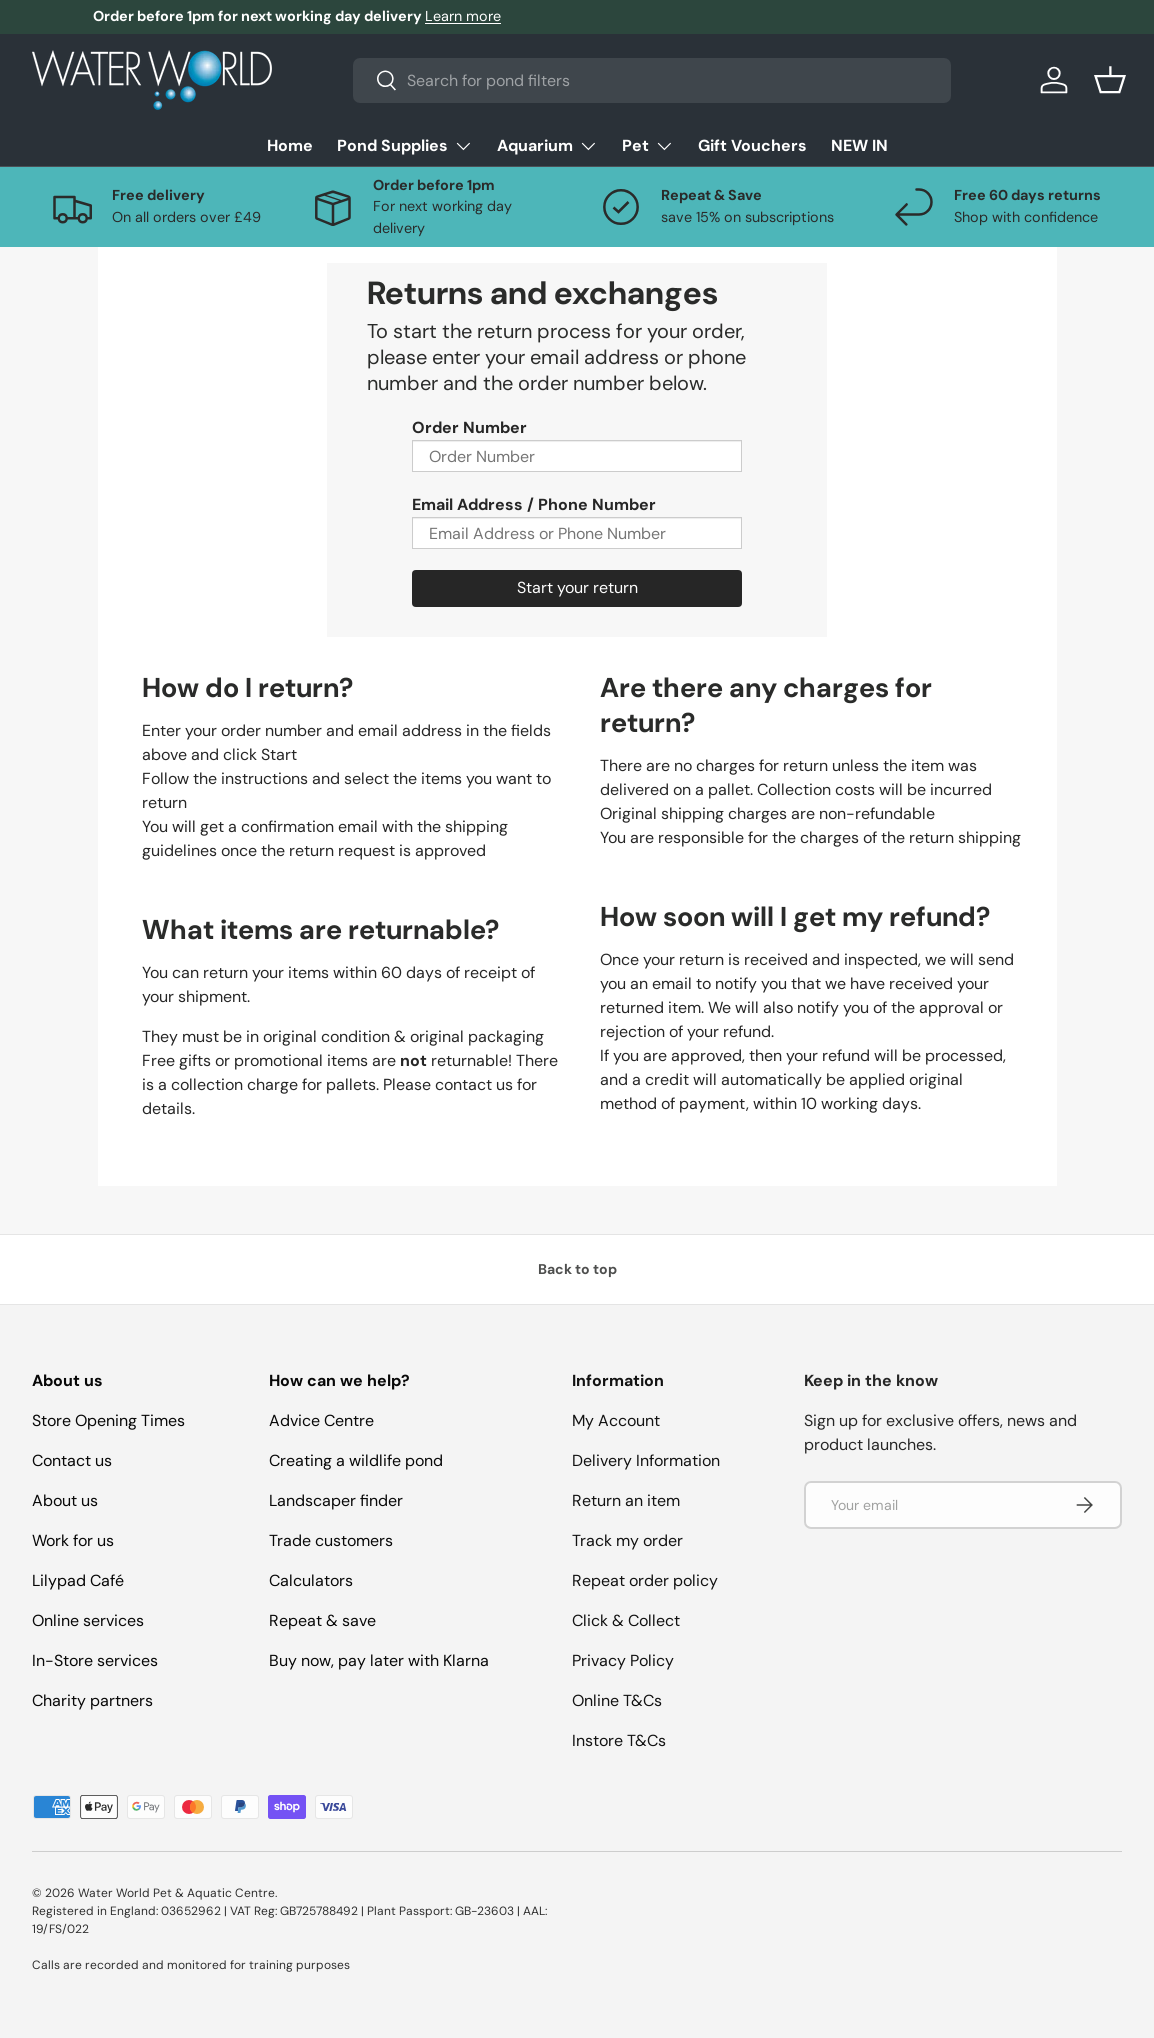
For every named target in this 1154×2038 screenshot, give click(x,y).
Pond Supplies (405, 145)
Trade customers (331, 1540)
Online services (88, 1620)
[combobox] (652, 80)
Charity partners (92, 1700)
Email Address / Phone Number (534, 504)
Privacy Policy (623, 1660)
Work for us (73, 1540)
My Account (616, 1420)
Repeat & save (322, 1620)
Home (290, 145)
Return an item (626, 1500)
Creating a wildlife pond (356, 1460)
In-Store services (95, 1660)
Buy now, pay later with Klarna (379, 1660)
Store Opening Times (108, 1420)
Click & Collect (626, 1620)
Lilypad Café (78, 1580)
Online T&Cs (617, 1700)
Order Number (469, 427)
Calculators (311, 1580)
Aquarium (547, 145)
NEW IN (859, 145)
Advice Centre (321, 1420)
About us (65, 1500)
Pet (648, 145)
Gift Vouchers (752, 145)
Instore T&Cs (619, 1740)
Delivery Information (646, 1460)
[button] (1110, 80)
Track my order (627, 1540)
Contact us (72, 1460)
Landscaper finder (336, 1500)
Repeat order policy (645, 1580)
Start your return (577, 587)
